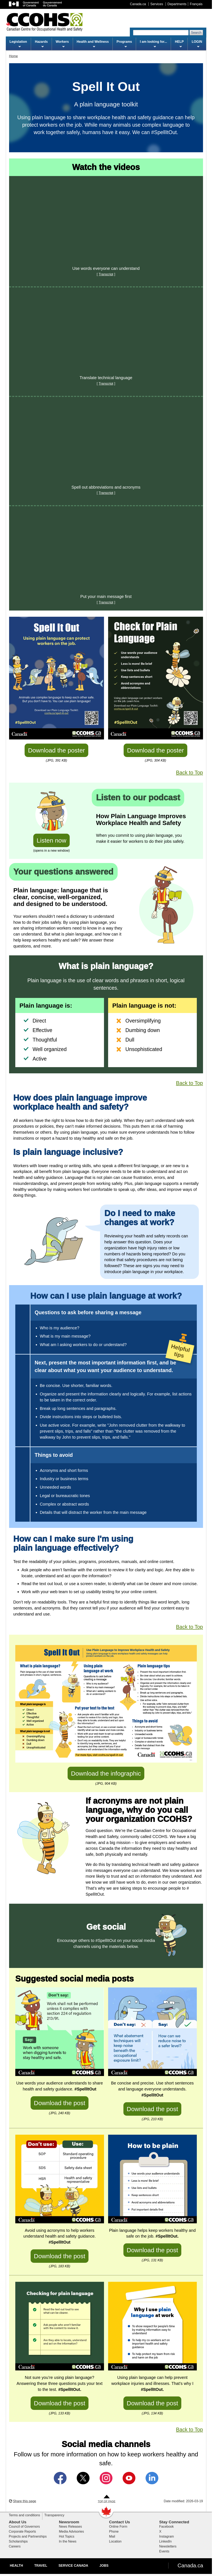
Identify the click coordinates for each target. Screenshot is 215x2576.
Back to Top (189, 772)
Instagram (166, 2536)
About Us (17, 2522)
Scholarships (18, 2541)
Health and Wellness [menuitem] (93, 44)
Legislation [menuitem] (18, 44)
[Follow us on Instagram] (106, 2477)
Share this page (22, 2501)
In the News (67, 2541)
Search (196, 32)
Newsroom (69, 2522)
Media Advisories (71, 2531)
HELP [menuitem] (179, 44)
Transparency (54, 2515)
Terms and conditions (24, 2515)
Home (13, 56)
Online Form (118, 2526)
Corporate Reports (22, 2531)
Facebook (166, 2526)
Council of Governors (24, 2526)
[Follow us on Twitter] (83, 2477)
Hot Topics (66, 2536)
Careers (15, 2546)
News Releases (70, 2526)
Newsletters (168, 2546)
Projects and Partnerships (28, 2536)
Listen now (51, 840)
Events (164, 2551)
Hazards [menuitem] (41, 44)
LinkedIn (165, 2541)
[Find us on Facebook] (60, 2477)
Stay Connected (174, 2522)
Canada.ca (190, 2565)
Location (115, 2541)
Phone (114, 2531)
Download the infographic (106, 1773)
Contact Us (119, 2522)
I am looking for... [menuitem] (153, 44)
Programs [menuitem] (124, 44)
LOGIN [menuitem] (197, 44)
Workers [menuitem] (62, 44)
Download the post (59, 2103)
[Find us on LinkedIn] (152, 2477)
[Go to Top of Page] (106, 2499)
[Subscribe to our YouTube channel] (129, 2477)
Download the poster (56, 750)
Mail (112, 2536)
